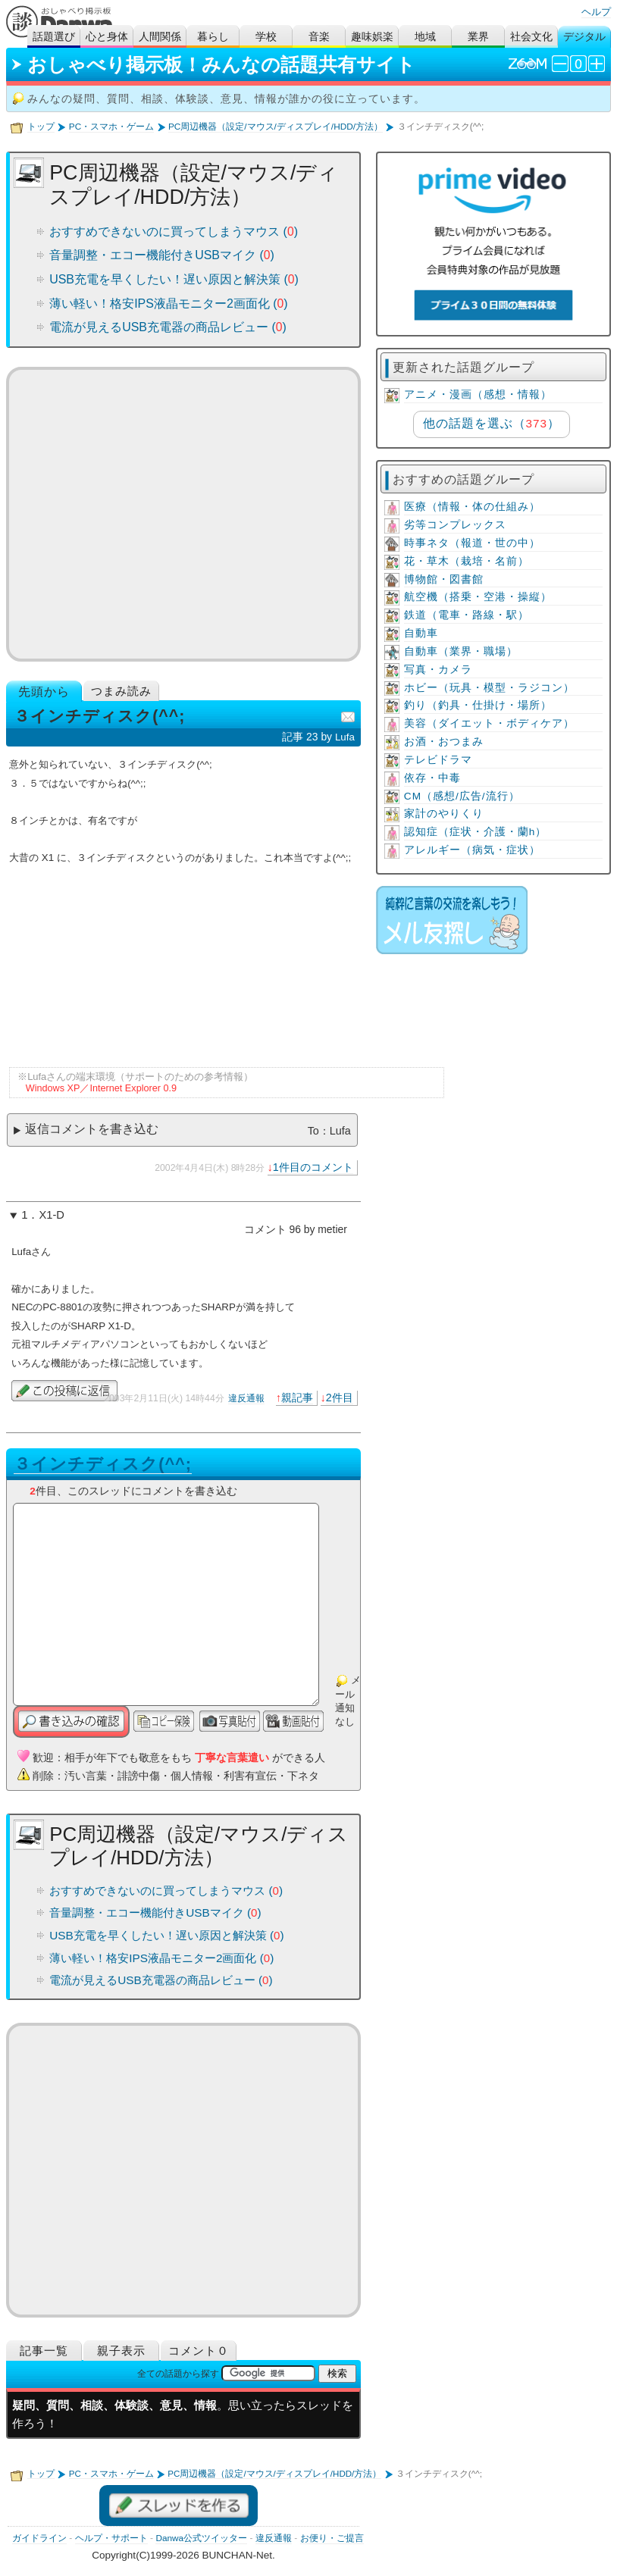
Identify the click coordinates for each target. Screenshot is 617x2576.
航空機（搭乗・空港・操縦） (478, 597)
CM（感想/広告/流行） (462, 796)
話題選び (54, 36)
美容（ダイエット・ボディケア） (489, 723)
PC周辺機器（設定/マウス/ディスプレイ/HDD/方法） (275, 126)
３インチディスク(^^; (103, 1463)
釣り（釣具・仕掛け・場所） (478, 705)
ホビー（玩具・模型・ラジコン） (489, 687)
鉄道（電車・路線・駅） (466, 615)
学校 (266, 36)
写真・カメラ (438, 669)
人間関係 (160, 36)
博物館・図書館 (444, 579)
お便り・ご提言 (332, 2538)
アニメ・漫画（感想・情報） (478, 394)
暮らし (213, 36)
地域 (425, 36)
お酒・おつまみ (444, 741)
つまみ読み (121, 690)
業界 (478, 36)
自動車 (421, 633)
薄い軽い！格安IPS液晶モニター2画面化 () (168, 303)
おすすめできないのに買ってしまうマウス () (173, 231)
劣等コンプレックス (455, 525)
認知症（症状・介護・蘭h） (475, 831)
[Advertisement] (183, 514)
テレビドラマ (438, 759)
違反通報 (246, 1398)
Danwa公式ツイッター (201, 2538)
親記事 (297, 1397)
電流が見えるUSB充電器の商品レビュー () (168, 327)
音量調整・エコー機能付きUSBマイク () (161, 255)
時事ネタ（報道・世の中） (472, 543)
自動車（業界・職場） (461, 651)
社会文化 (531, 36)
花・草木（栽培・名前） (466, 561)
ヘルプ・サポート (111, 2538)
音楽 (319, 36)
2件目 (339, 1397)
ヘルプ (596, 11)
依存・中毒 (432, 778)
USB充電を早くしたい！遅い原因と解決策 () (174, 279)
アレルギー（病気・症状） (472, 850)
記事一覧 (44, 2350)
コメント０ (198, 2350)
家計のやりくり (444, 813)
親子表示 (121, 2350)
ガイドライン (39, 2538)
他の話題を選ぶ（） (491, 423)
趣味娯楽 (372, 36)
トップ (41, 126)
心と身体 (107, 36)
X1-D (51, 1215)
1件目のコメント (313, 1167)
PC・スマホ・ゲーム (111, 126)
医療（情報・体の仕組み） (472, 506)
